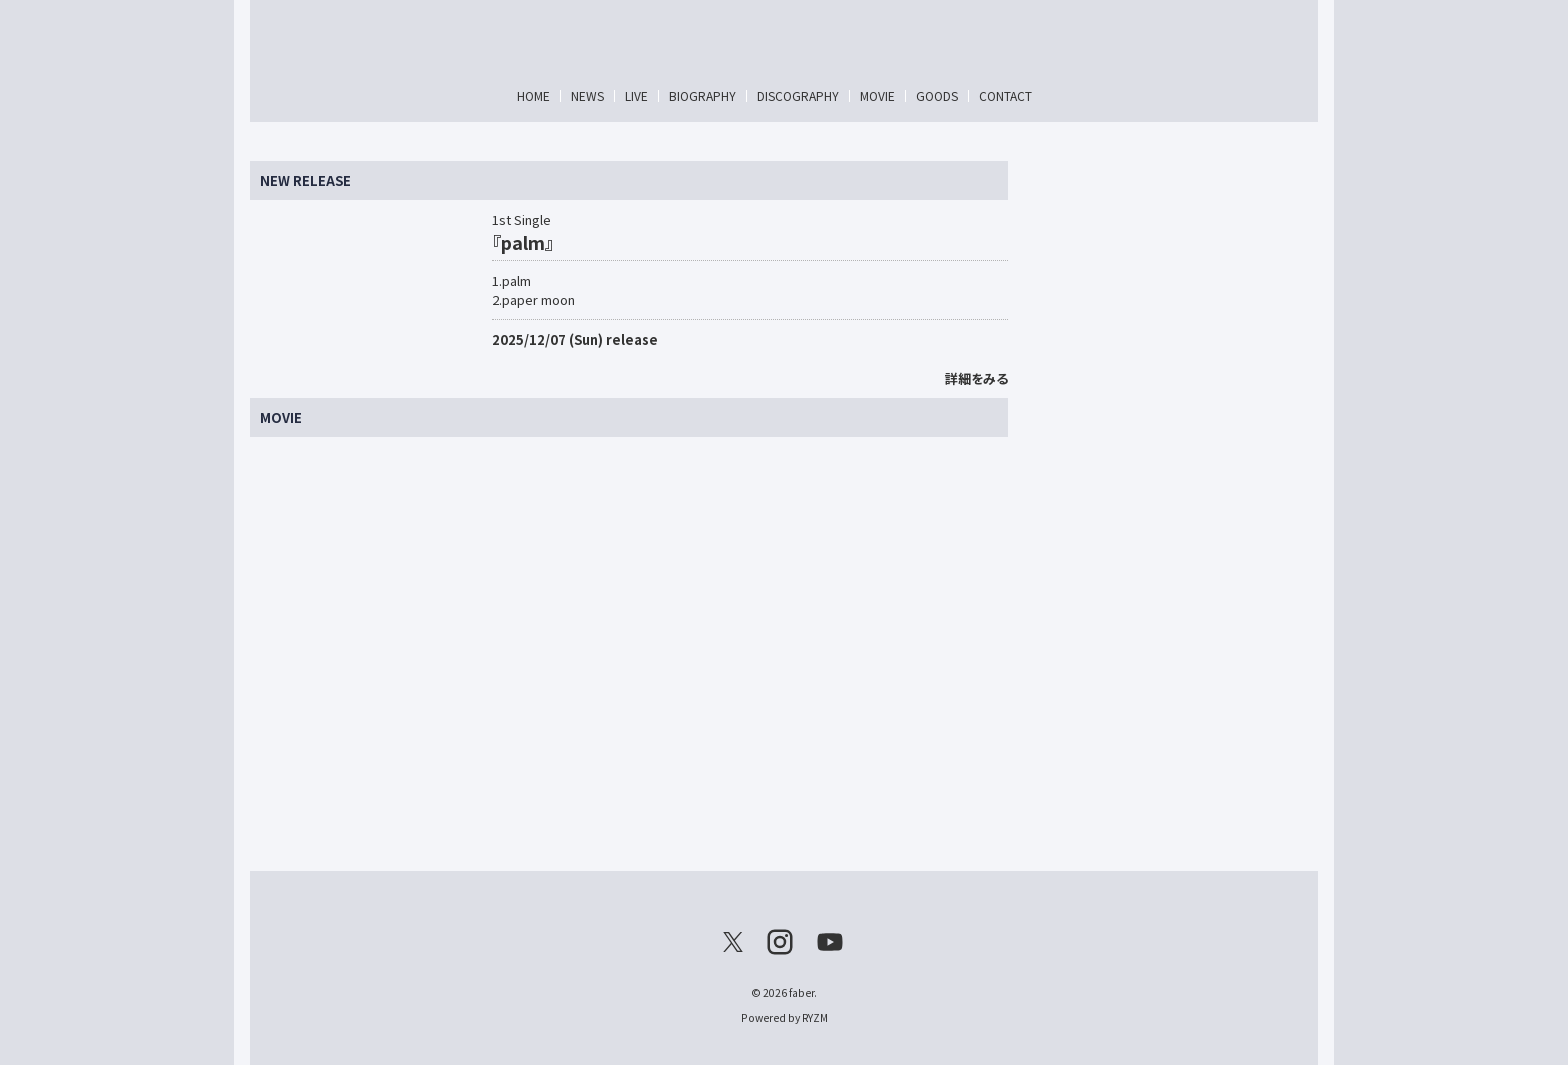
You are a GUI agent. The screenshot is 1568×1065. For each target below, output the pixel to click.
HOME (533, 95)
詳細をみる (976, 378)
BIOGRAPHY (702, 95)
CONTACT (1005, 95)
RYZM (815, 1017)
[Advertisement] (1168, 461)
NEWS (587, 95)
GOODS (937, 95)
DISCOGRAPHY (798, 95)
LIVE (636, 95)
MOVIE (877, 95)
